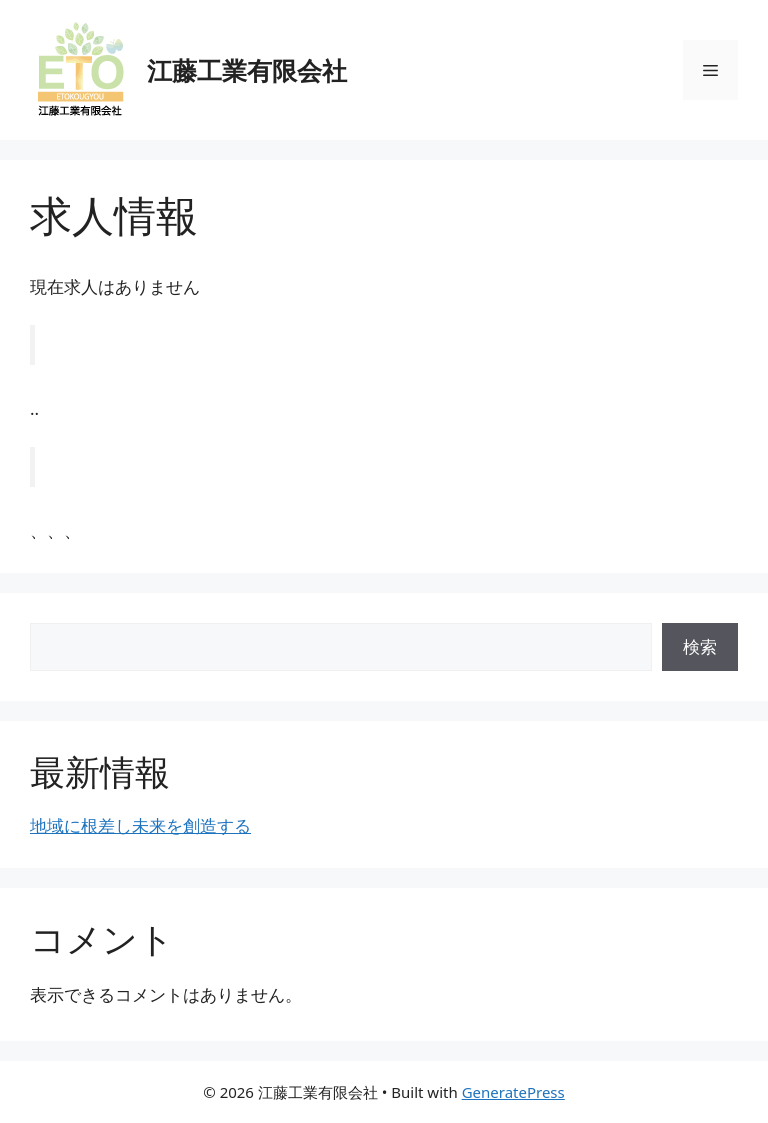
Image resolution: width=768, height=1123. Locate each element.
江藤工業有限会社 (247, 70)
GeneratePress (513, 1092)
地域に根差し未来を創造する (140, 825)
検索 (700, 646)
